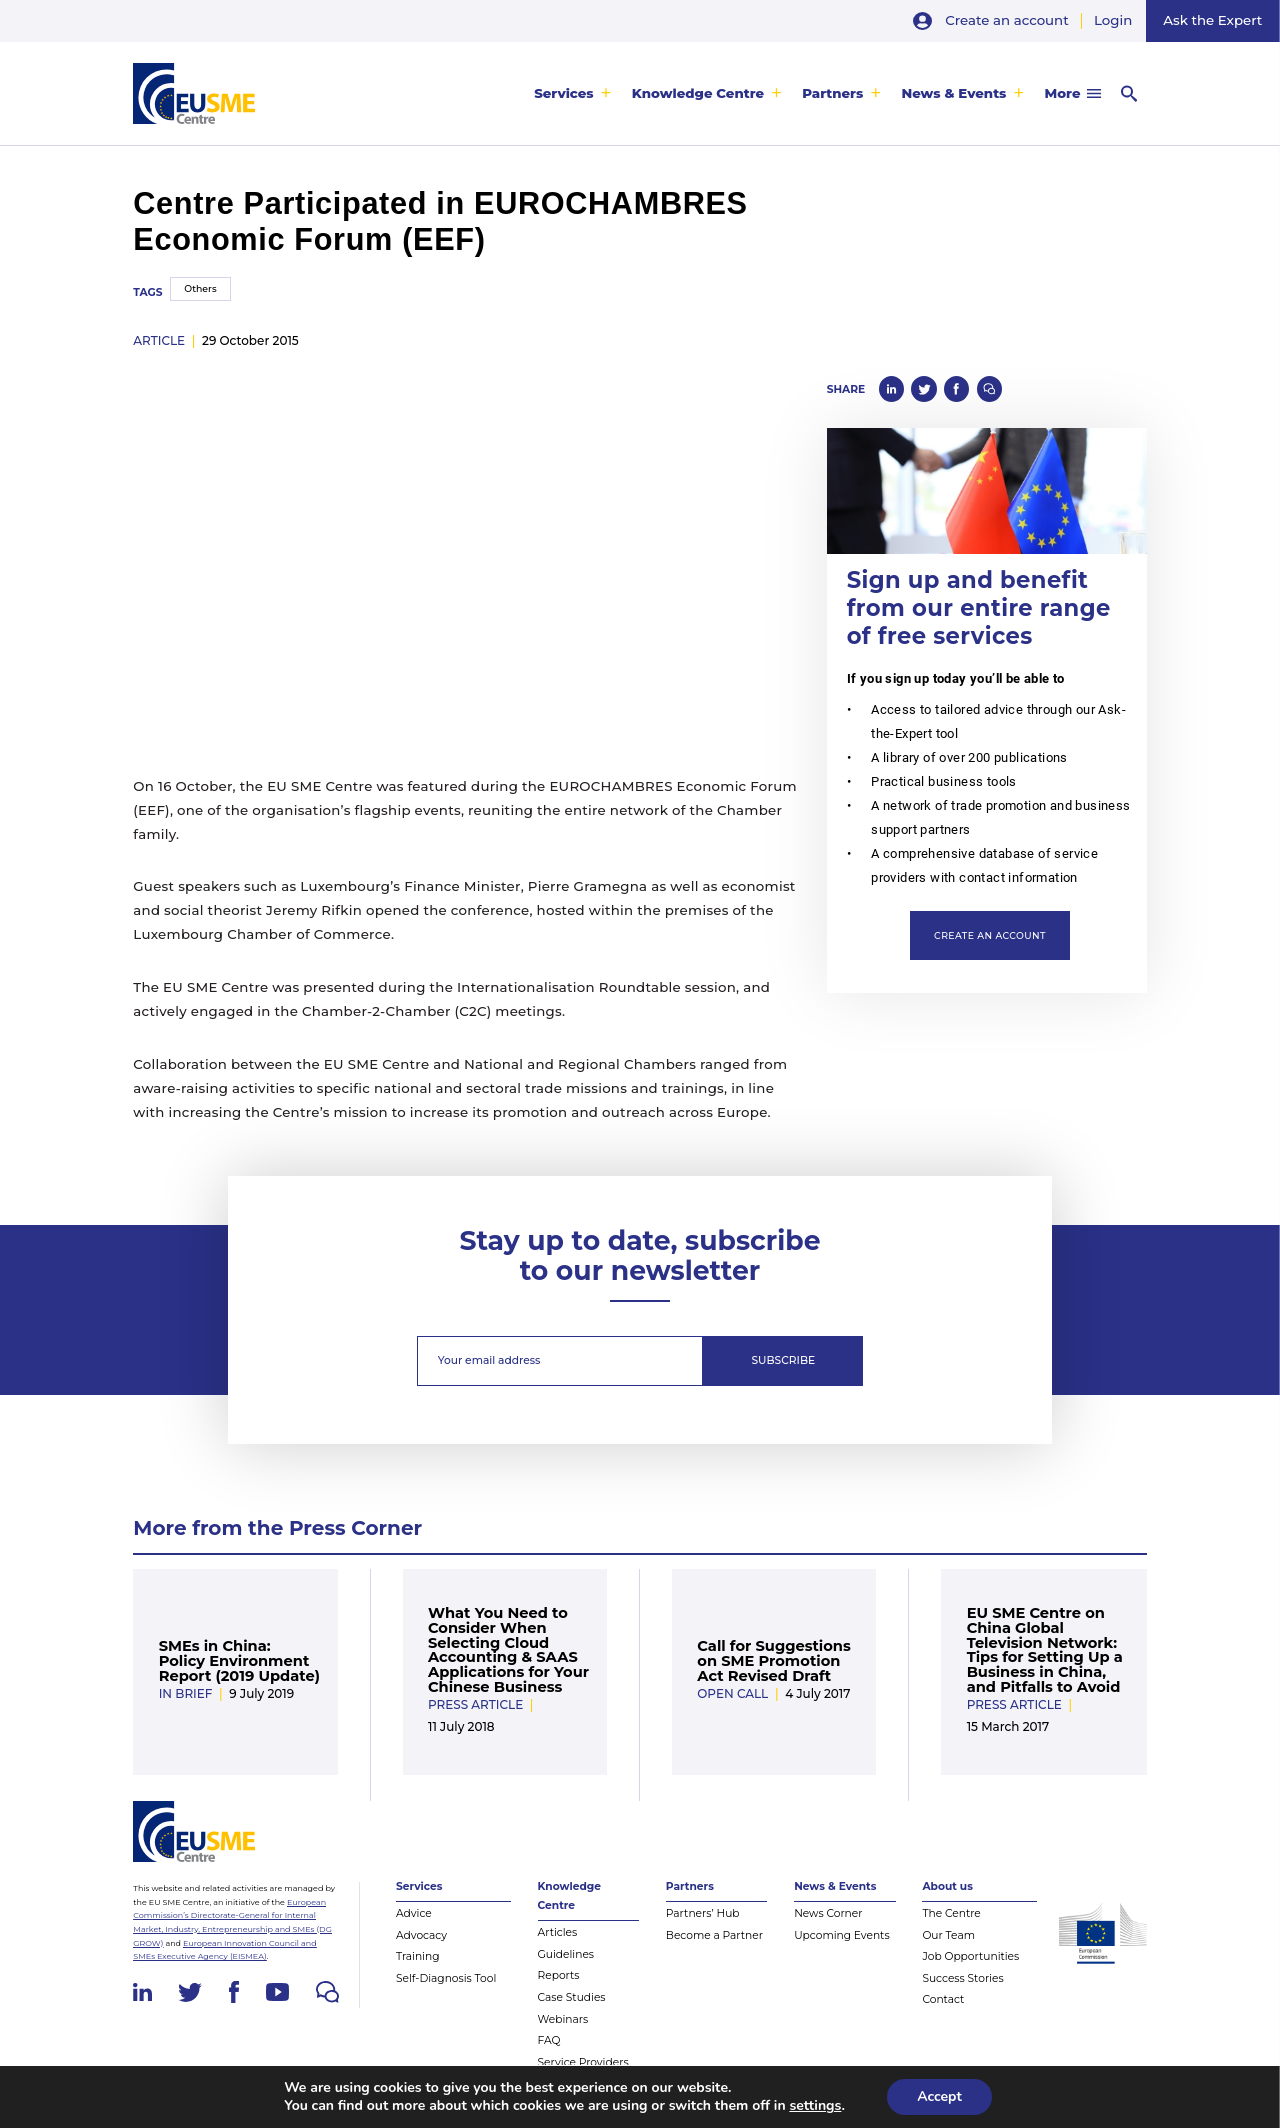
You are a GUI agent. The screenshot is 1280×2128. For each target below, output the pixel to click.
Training (418, 1956)
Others (200, 288)
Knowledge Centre (698, 93)
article (159, 340)
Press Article (475, 1704)
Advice (414, 1913)
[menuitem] (573, 93)
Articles (558, 1932)
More (1063, 93)
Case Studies (572, 1997)
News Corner (828, 1913)
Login (1113, 20)
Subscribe (784, 1360)
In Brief (186, 1693)
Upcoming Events (842, 1935)
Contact (943, 1999)
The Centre (951, 1913)
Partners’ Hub (703, 1913)
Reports (559, 1975)
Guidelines (566, 1954)
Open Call (732, 1693)
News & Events (953, 93)
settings (815, 2106)
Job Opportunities (970, 1956)
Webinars (563, 2019)
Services (564, 93)
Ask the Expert (1212, 20)
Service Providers (583, 2062)
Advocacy (421, 1935)
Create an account (1006, 20)
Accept (939, 2096)
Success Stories (962, 1978)
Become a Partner (714, 1935)
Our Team (948, 1935)
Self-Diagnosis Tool (446, 1978)
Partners (832, 93)
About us (947, 1886)
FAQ (549, 2040)
